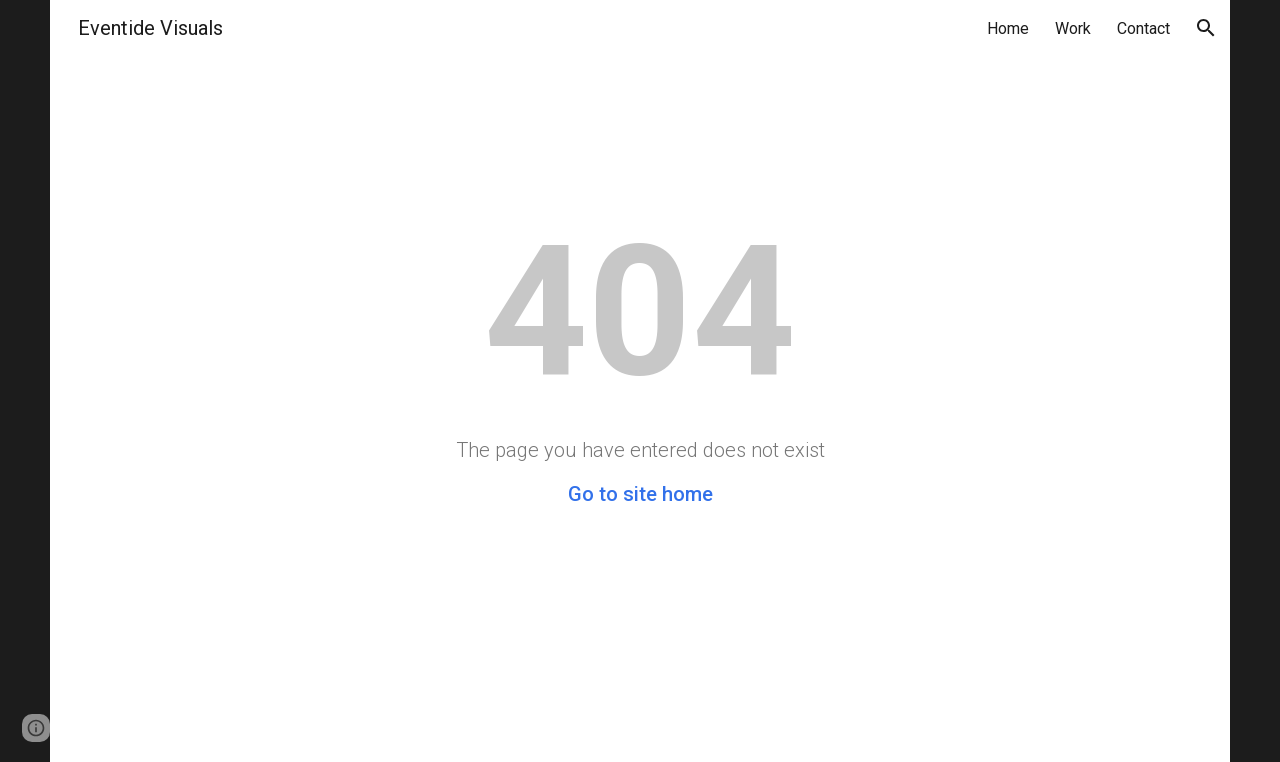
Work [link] (1073, 28)
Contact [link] (1143, 28)
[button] (1206, 28)
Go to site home (640, 494)
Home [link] (1008, 28)
